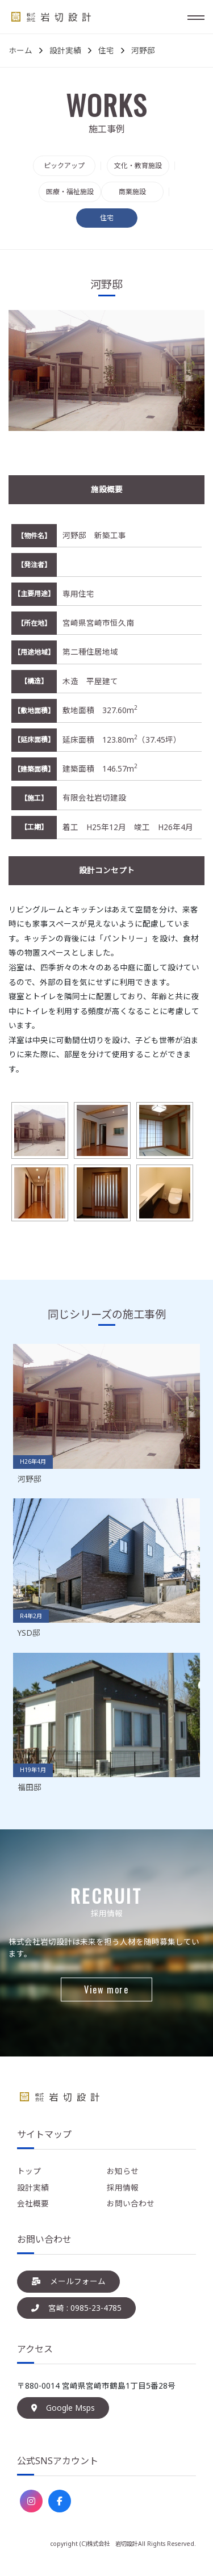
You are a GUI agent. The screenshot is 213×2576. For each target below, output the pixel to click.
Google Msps (63, 2407)
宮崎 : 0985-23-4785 (76, 2307)
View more (106, 1989)
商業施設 (132, 191)
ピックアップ (64, 165)
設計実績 (33, 2187)
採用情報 (123, 2187)
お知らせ (123, 2170)
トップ (29, 2170)
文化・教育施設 (138, 165)
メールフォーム (68, 2281)
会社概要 (33, 2203)
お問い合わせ (130, 2203)
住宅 (107, 218)
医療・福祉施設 (70, 191)
